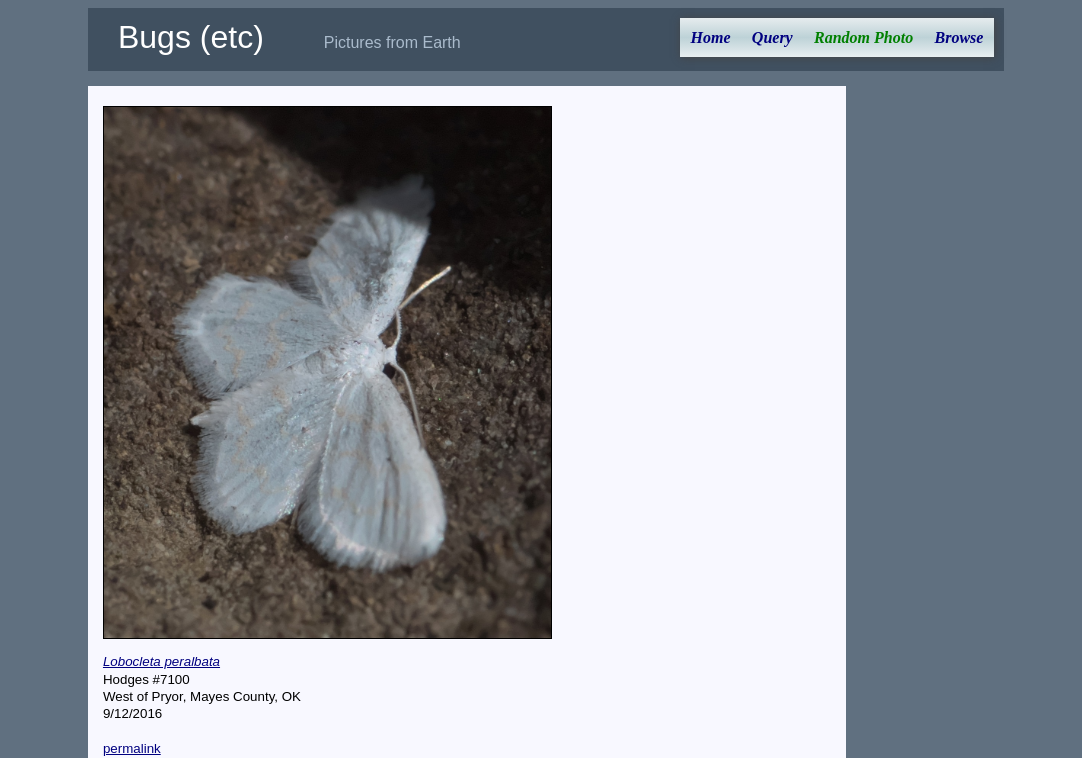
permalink (132, 748)
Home (711, 37)
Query (772, 37)
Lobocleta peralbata (161, 661)
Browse (958, 37)
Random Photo (863, 37)
